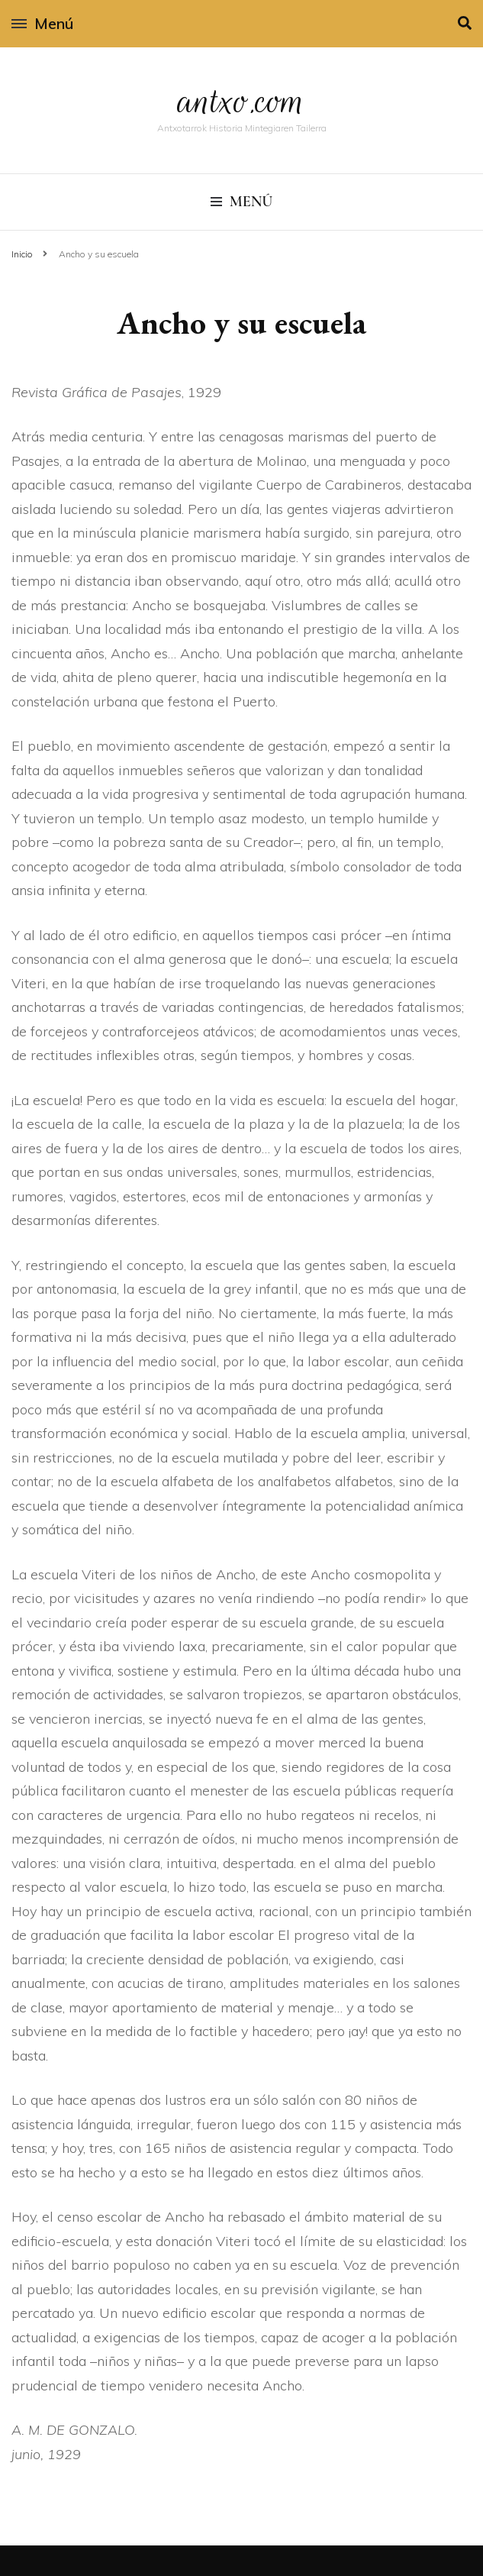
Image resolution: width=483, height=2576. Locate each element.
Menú (42, 23)
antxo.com (242, 101)
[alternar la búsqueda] (465, 23)
